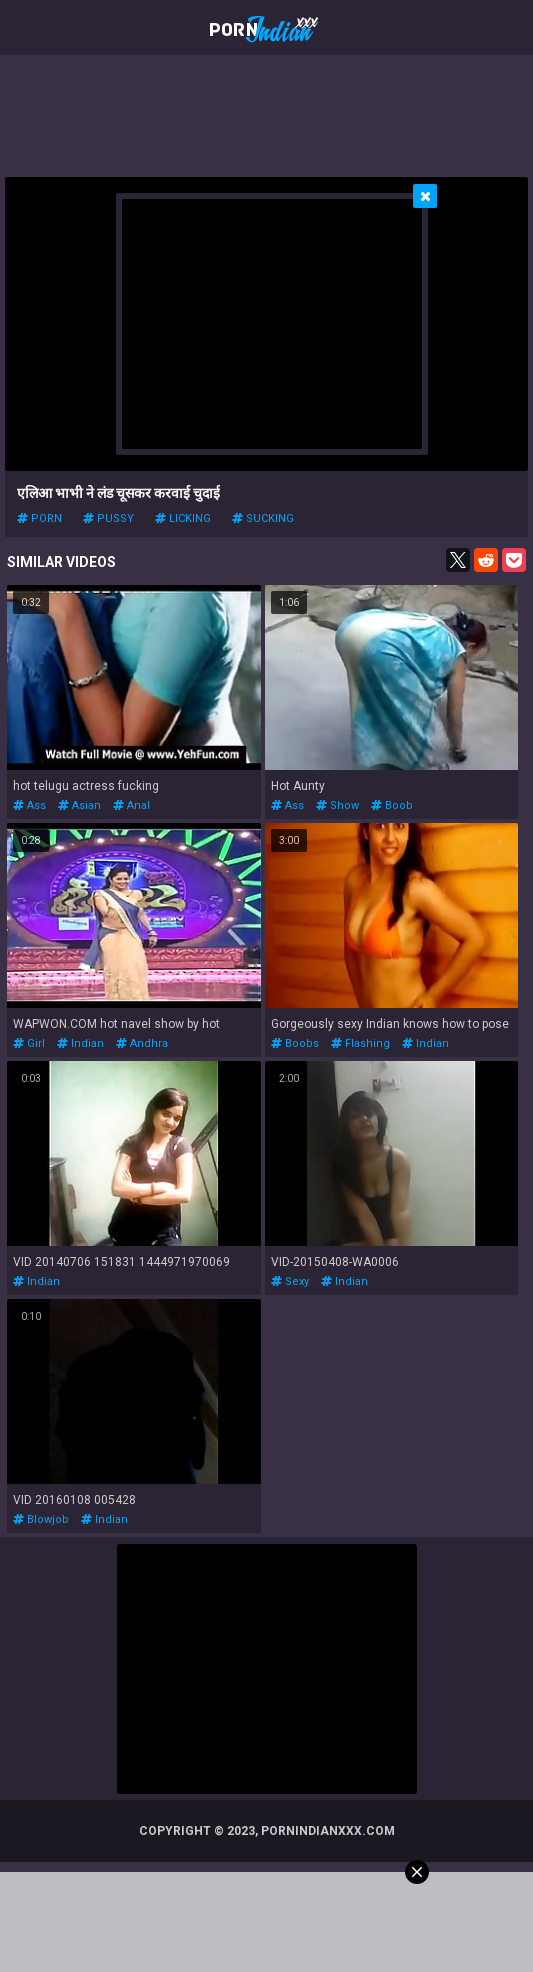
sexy (290, 1281)
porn (39, 518)
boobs (295, 1043)
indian (80, 1043)
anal (131, 805)
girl (29, 1043)
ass (29, 805)
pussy (108, 518)
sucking (263, 518)
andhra (142, 1043)
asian (79, 805)
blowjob (41, 1519)
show (337, 805)
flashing (360, 1043)
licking (183, 518)
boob (392, 805)
